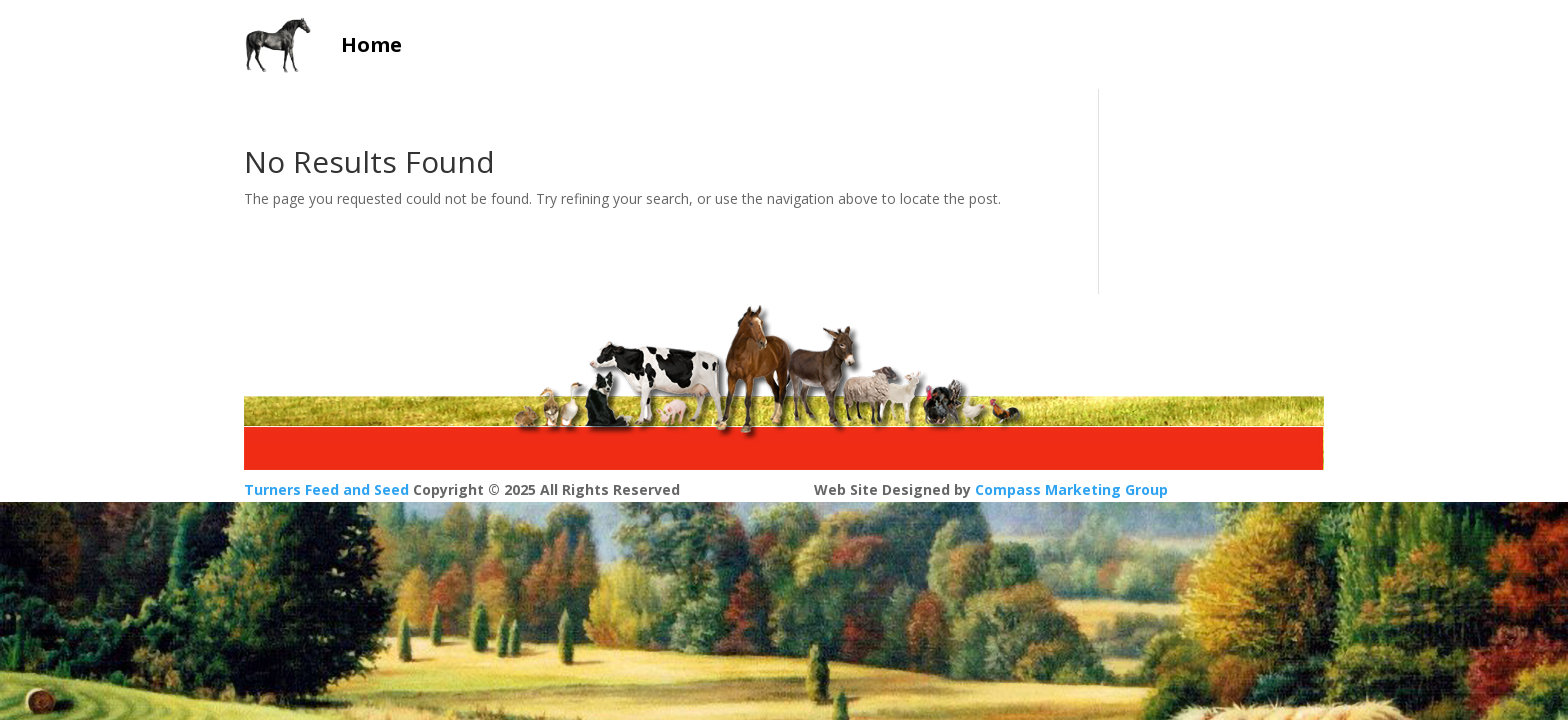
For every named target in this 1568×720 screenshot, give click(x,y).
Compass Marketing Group (1071, 489)
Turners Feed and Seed (326, 489)
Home (371, 44)
